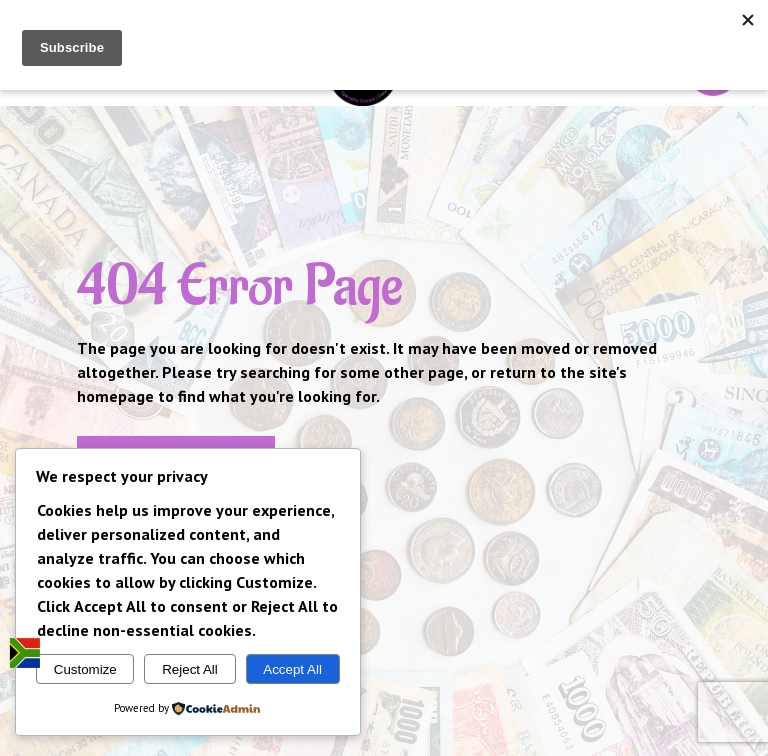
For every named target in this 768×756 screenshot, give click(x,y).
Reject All (190, 669)
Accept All (292, 669)
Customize (85, 669)
